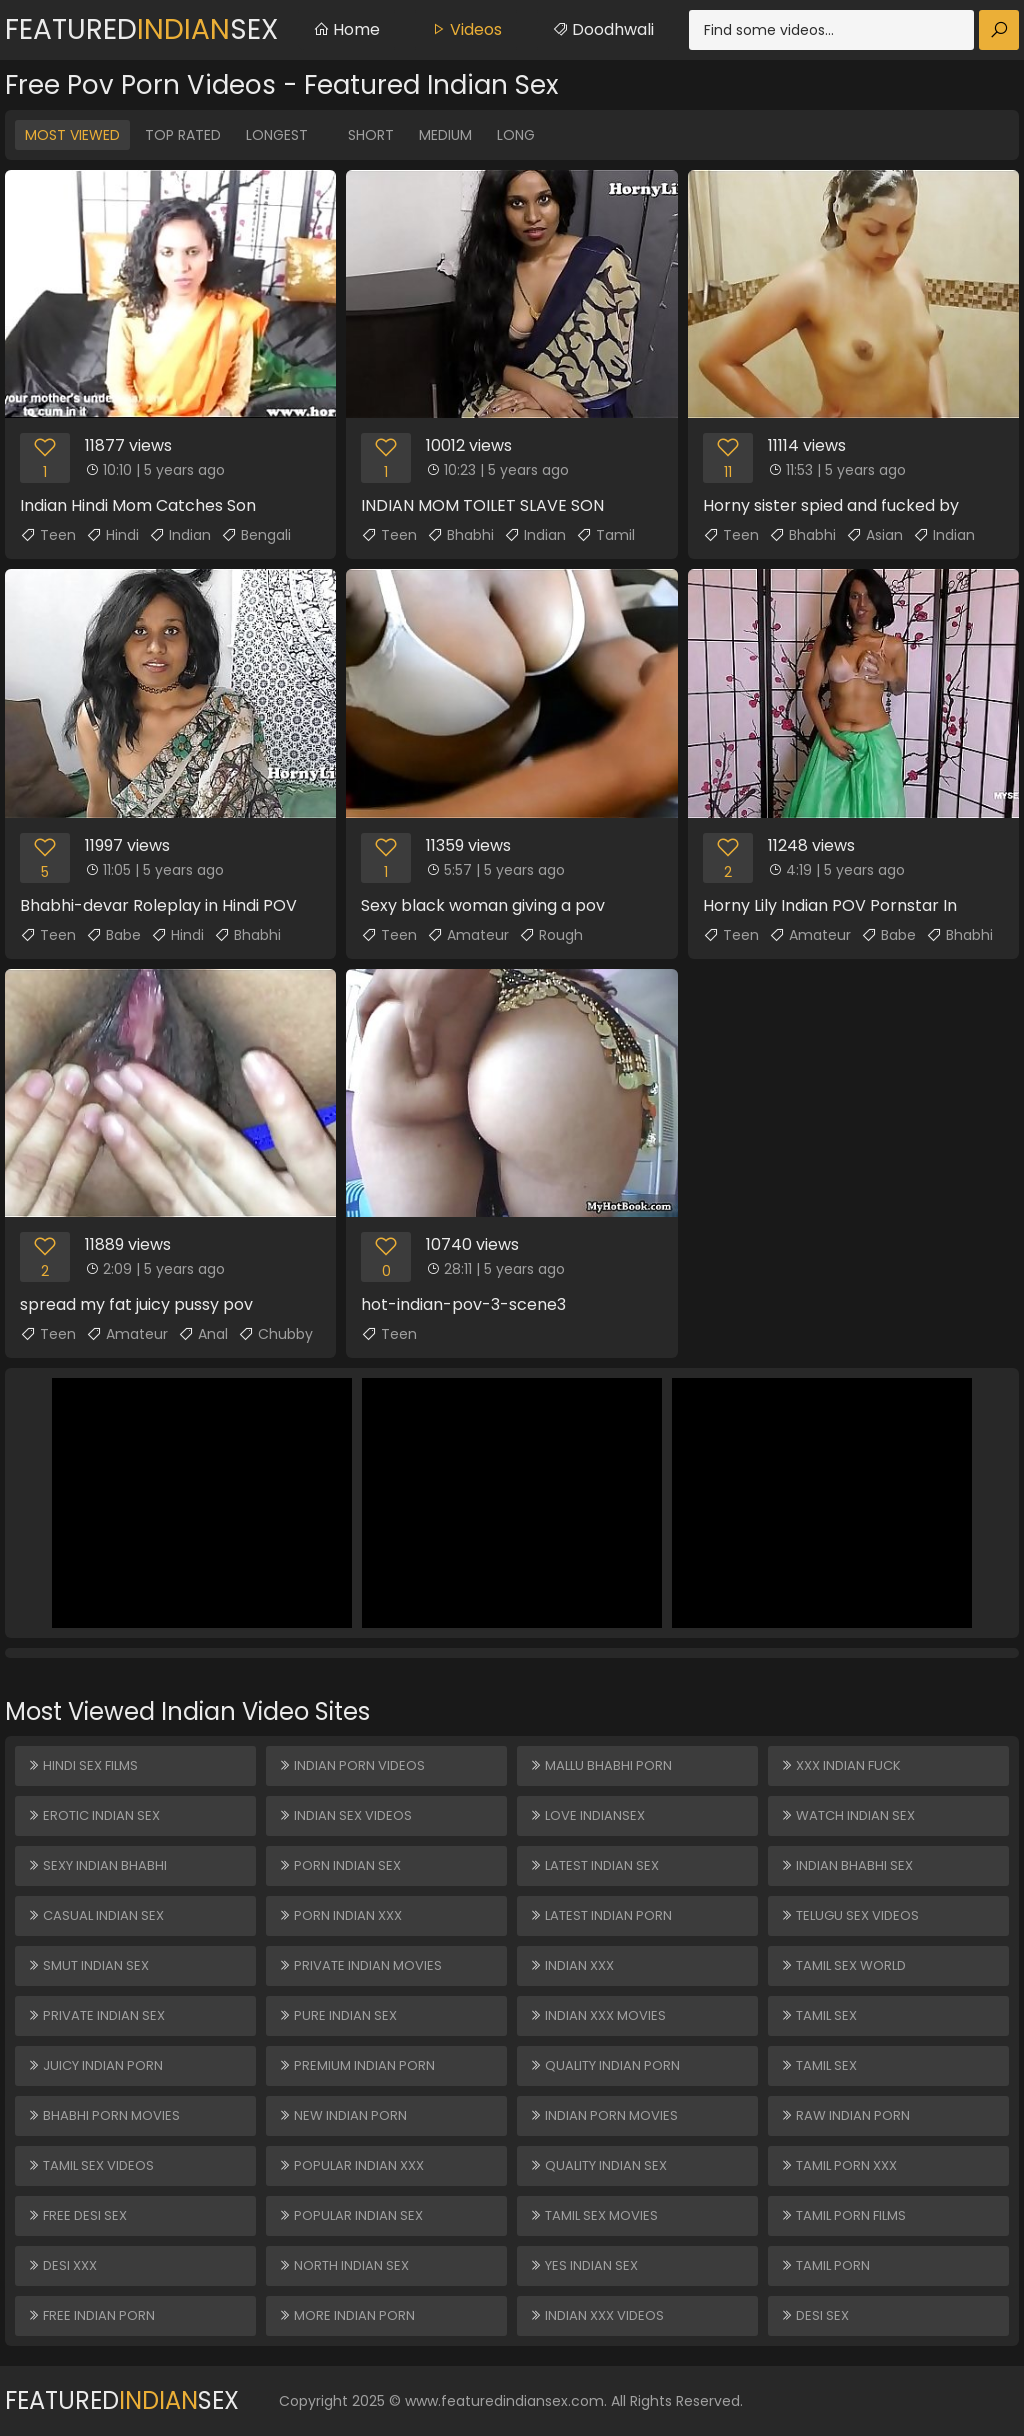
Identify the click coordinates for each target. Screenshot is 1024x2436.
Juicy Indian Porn (95, 2065)
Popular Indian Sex (350, 2215)
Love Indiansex (587, 1815)
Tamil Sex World (843, 1965)
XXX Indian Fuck (840, 1765)
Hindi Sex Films (82, 1765)
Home (346, 29)
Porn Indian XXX (340, 1915)
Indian (180, 535)
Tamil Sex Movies (593, 2215)
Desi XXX (62, 2265)
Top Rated (183, 135)
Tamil (605, 535)
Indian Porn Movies (603, 2115)
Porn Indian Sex (339, 1865)
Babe (113, 935)
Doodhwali (603, 29)
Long (516, 135)
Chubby (275, 1334)
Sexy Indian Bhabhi (97, 1865)
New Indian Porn (342, 2115)
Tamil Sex (818, 2015)
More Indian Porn (346, 2315)
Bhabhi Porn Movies (103, 2115)
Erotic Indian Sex (93, 1815)
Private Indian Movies (360, 1965)
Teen (48, 535)
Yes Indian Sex (583, 2265)
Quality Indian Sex (598, 2165)
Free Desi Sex (77, 2215)
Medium (445, 135)
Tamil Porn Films (843, 2215)
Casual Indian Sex (95, 1915)
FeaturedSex (141, 29)
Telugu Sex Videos (849, 1915)
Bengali (256, 535)
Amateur (468, 935)
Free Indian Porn (91, 2315)
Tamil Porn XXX (838, 2165)
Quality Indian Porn (604, 2065)
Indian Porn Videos (351, 1765)
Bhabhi (460, 535)
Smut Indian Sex (88, 1965)
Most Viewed (72, 135)
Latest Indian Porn (600, 1915)
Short (371, 135)
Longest (277, 135)
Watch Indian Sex (847, 1815)
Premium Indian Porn (356, 2065)
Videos (466, 29)
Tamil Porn (825, 2265)
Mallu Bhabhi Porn (600, 1765)
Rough (551, 935)
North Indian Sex (343, 2265)
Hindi (112, 535)
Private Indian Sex (96, 2015)
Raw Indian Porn (845, 2115)
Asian (874, 535)
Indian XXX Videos (596, 2315)
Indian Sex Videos (345, 1815)
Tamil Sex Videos (90, 2165)
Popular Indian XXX (351, 2165)
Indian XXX (571, 1965)
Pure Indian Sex (337, 2015)
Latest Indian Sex (594, 1865)
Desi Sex (814, 2315)
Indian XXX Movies (597, 2015)
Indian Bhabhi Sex (846, 1865)
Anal (203, 1334)
